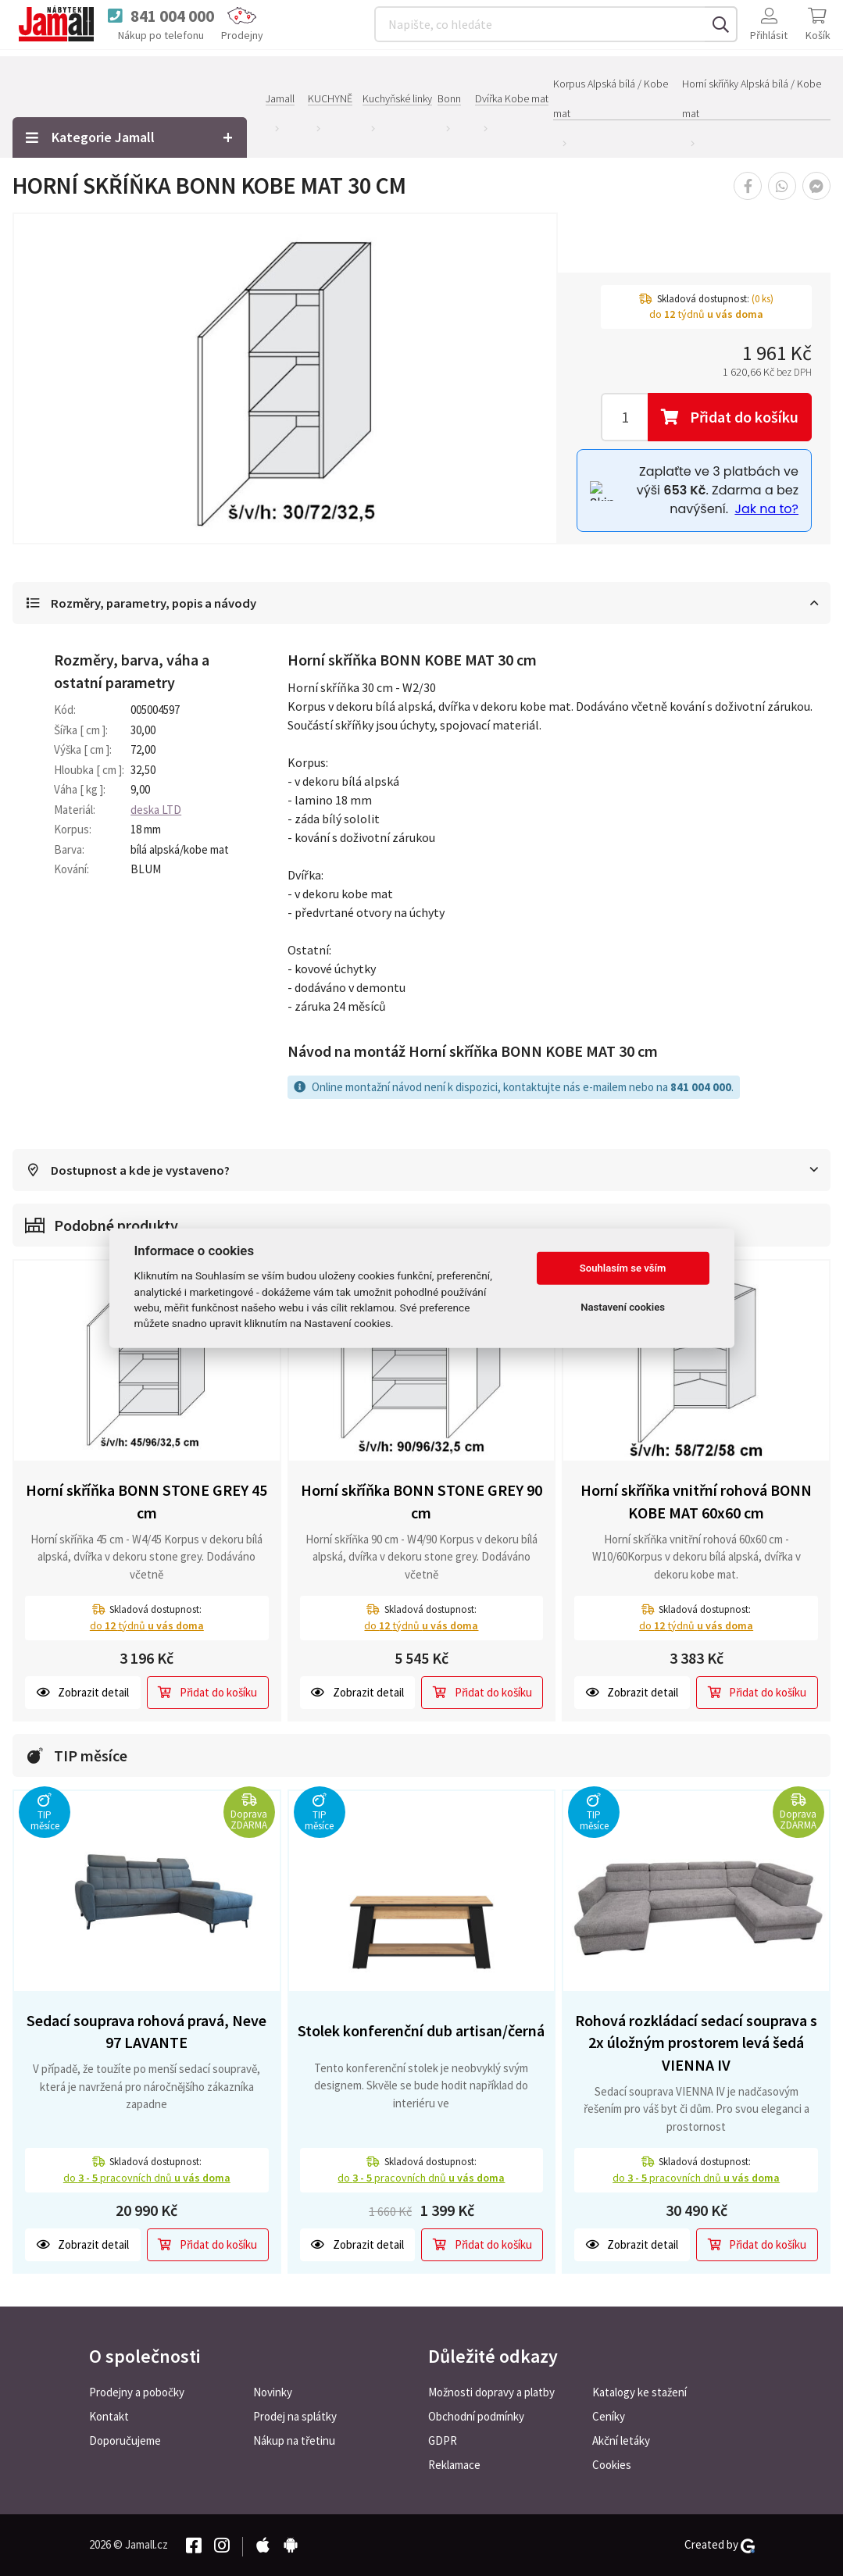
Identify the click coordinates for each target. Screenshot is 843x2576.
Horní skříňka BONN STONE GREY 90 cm (421, 1503)
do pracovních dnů (146, 2178)
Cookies (611, 2464)
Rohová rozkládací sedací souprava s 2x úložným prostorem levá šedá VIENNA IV (696, 2043)
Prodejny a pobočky (136, 2392)
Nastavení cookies (622, 1307)
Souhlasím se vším (623, 1268)
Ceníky (608, 2416)
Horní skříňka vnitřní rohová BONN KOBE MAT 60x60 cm (696, 1503)
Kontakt (109, 2416)
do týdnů (147, 1626)
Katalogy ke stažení (639, 2392)
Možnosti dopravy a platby (491, 2392)
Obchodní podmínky (476, 2416)
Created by (719, 2544)
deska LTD (155, 810)
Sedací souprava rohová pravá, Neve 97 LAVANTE (146, 2032)
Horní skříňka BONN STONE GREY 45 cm (146, 1503)
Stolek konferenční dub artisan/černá (421, 2032)
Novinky (272, 2392)
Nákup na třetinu (294, 2440)
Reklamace (454, 2464)
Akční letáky (621, 2440)
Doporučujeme (125, 2440)
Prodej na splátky (295, 2416)
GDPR (442, 2440)
